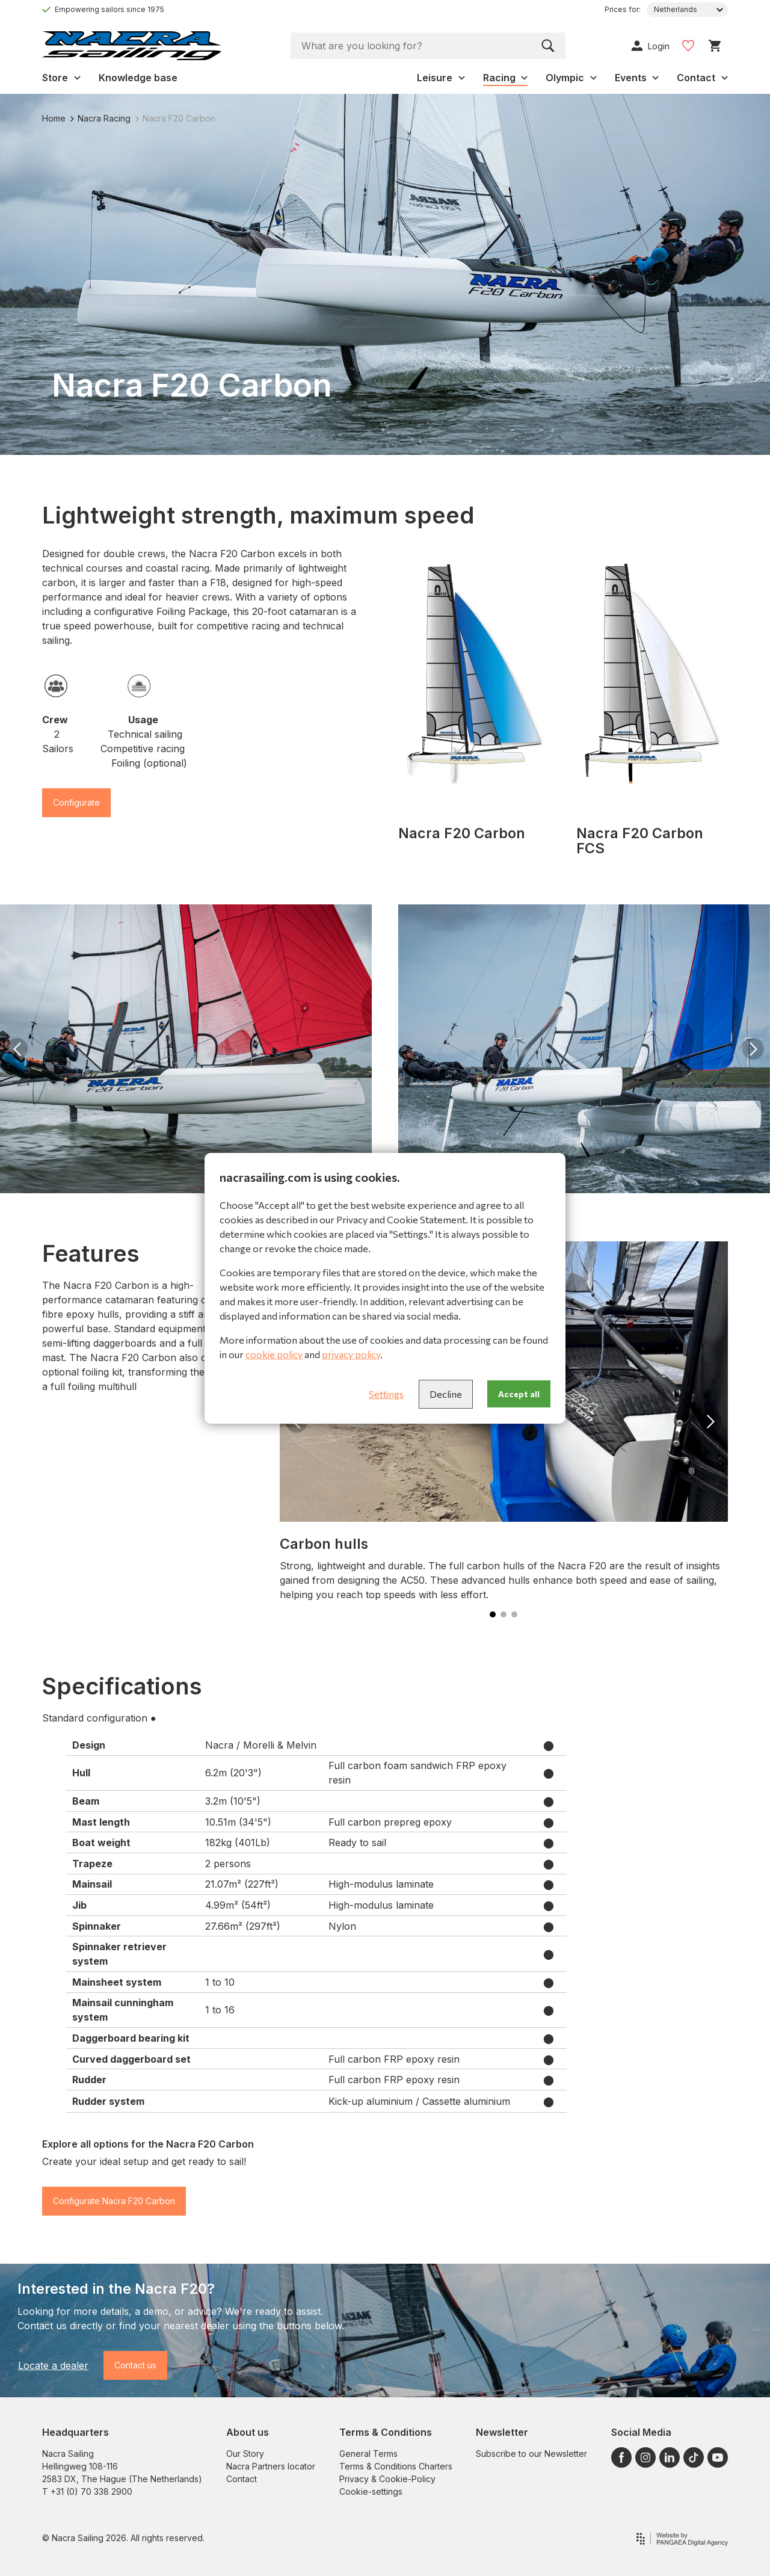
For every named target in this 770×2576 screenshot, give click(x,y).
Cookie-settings (370, 2491)
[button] (17, 1049)
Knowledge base (138, 78)
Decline (446, 1394)
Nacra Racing (100, 118)
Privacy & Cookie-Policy (387, 2479)
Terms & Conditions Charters (395, 2466)
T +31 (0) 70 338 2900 (87, 2491)
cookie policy (274, 1354)
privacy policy (351, 1354)
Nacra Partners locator (270, 2466)
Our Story (245, 2453)
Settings (386, 1394)
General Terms (368, 2453)
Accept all (519, 1394)
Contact (241, 2479)
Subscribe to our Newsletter (531, 2453)
